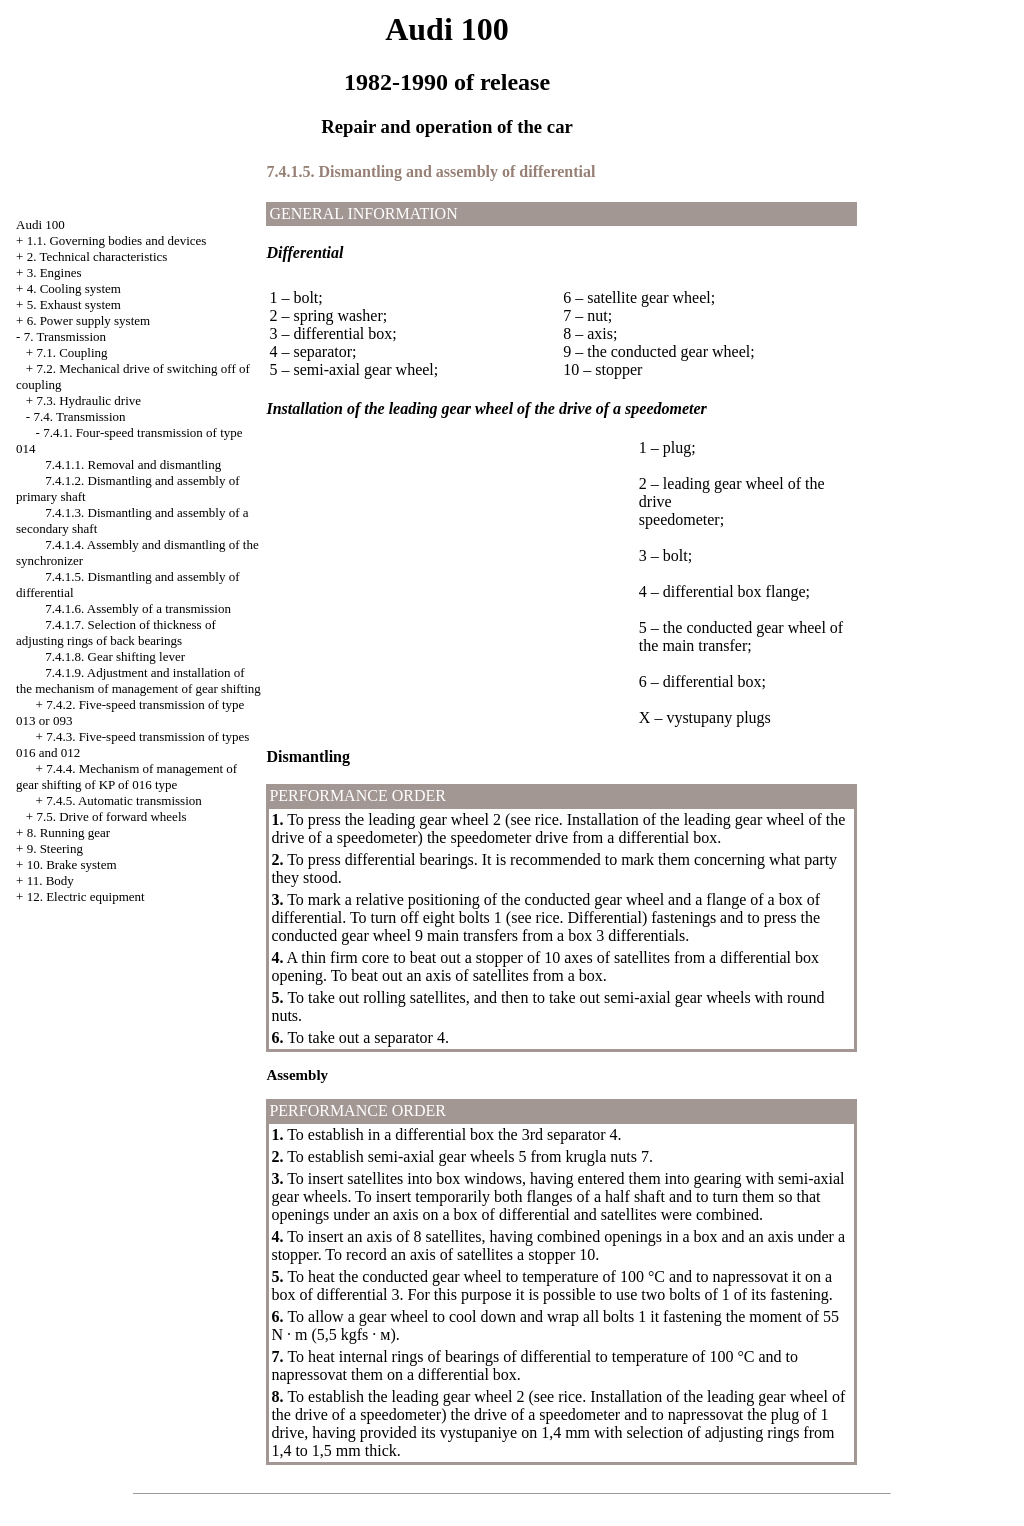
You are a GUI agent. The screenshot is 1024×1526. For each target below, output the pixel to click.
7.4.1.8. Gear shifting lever (115, 656)
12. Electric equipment (86, 896)
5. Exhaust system (74, 304)
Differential (605, 917)
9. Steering (55, 848)
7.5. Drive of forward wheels (111, 816)
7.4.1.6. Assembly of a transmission (138, 608)
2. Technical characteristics (97, 256)
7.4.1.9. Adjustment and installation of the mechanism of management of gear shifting (138, 680)
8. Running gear (68, 832)
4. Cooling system (74, 288)
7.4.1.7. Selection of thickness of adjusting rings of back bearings (116, 632)
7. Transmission (65, 336)
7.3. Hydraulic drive (88, 400)
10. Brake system (72, 864)
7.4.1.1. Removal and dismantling (133, 464)
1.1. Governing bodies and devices (117, 240)
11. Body (50, 880)
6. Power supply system (89, 320)
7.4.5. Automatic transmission (124, 800)
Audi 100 (40, 224)
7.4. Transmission (79, 416)
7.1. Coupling (71, 352)
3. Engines (54, 272)
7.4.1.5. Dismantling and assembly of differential (430, 171)
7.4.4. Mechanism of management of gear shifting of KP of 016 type (126, 776)
